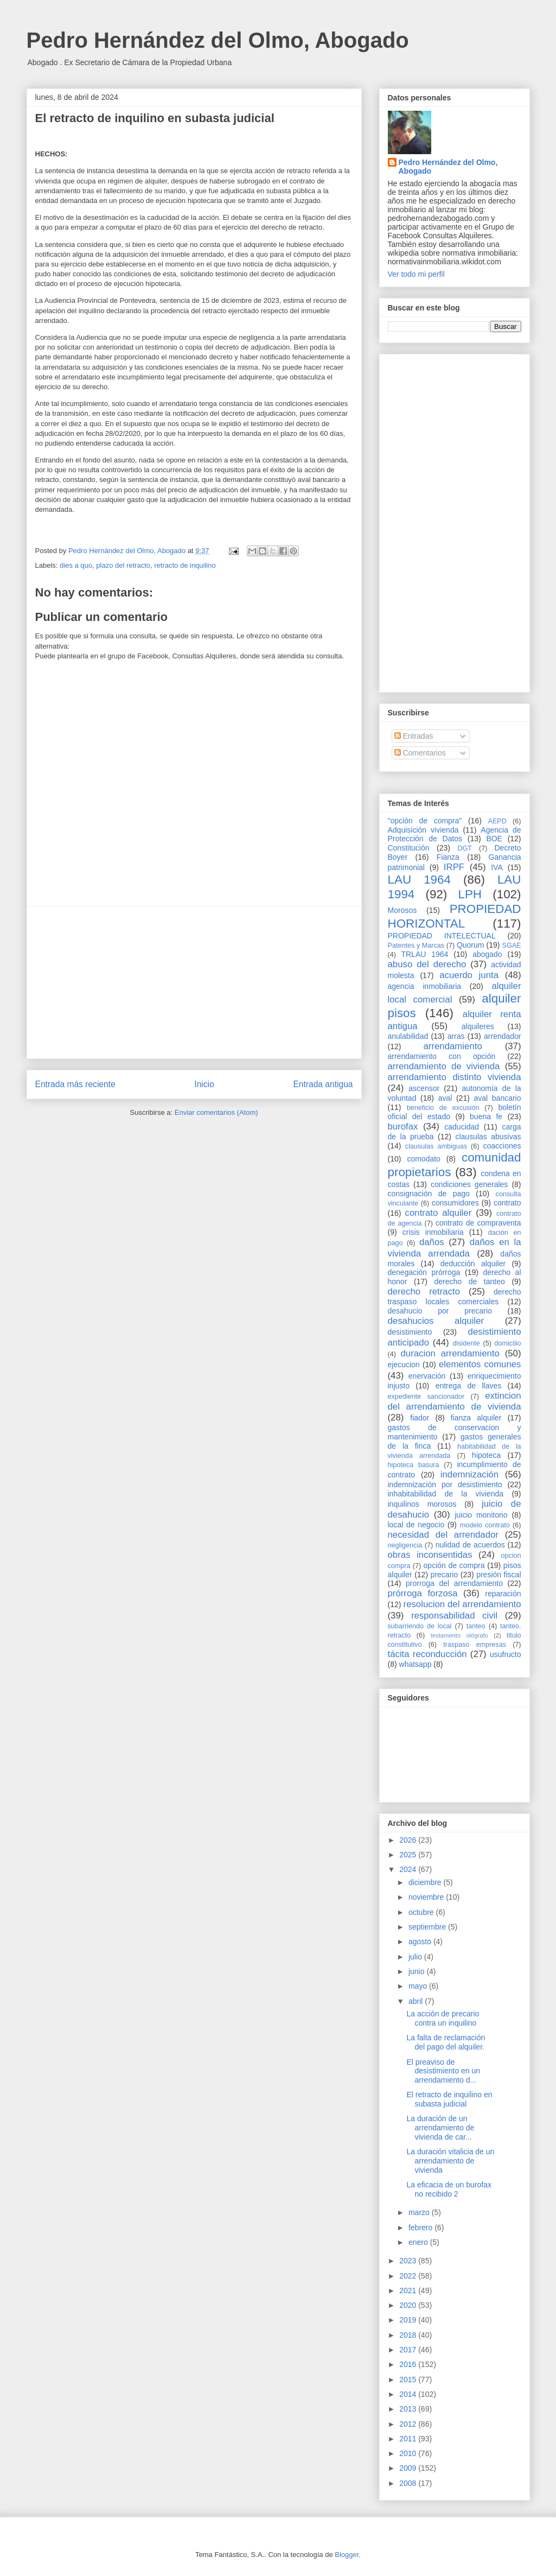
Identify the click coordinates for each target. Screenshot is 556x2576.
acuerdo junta (469, 975)
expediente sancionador (426, 1396)
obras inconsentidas (430, 1555)
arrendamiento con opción (442, 1056)
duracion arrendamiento (450, 1353)
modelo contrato (485, 1525)
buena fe (486, 1116)
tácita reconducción (427, 1654)
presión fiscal (498, 1574)
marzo (420, 2212)
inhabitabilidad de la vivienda (445, 1493)
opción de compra (454, 1565)
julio (416, 1956)
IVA (497, 867)
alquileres (478, 1026)
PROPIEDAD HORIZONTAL (454, 916)
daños (431, 1242)
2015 (408, 2379)
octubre (422, 1912)
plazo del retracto (123, 565)
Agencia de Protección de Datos (454, 834)
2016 (408, 2364)
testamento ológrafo (459, 1635)
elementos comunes (480, 1364)
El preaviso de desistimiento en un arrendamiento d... (443, 2071)
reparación (503, 1593)
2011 (408, 2438)
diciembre (426, 1882)
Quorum (470, 945)
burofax (403, 1126)
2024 (408, 1869)
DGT (464, 848)
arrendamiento (453, 1046)
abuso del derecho (427, 964)
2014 (408, 2394)
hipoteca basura (413, 1465)
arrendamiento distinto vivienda (454, 1077)
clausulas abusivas (488, 1136)
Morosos (402, 910)
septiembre (428, 1927)
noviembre (427, 1897)
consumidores (455, 1202)
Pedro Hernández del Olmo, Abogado (218, 40)
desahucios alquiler (436, 1321)
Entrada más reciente (75, 1084)
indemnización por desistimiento (445, 1484)
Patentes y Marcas (416, 945)
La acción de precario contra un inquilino (442, 2018)
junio (417, 1971)
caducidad (461, 1126)
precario (444, 1574)
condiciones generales (469, 1184)
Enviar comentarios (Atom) (216, 1112)
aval (445, 1098)
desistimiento (410, 1332)
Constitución (409, 847)
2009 (408, 2468)
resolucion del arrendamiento (462, 1604)
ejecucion (404, 1364)
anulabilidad (408, 1036)
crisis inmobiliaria (433, 1232)
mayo (418, 1986)
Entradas (413, 736)
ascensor (423, 1088)
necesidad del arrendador (443, 1535)
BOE (494, 838)
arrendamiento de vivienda (444, 1066)
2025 (408, 1854)
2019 (408, 2319)
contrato (507, 1202)
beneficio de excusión (443, 1108)
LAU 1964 (419, 879)
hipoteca (486, 1455)
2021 (408, 2290)
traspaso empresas (474, 1644)
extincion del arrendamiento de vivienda (454, 1401)
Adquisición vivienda (423, 830)
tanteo (475, 1626)
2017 (408, 2349)
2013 (408, 2408)
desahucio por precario (440, 1310)
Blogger (347, 2554)
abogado (487, 954)
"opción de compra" (425, 820)
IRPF (454, 867)
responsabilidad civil (454, 1615)
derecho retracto (424, 1291)
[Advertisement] (194, 982)
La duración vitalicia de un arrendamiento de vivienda (450, 2160)
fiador (419, 1417)
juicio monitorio (481, 1515)
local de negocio (416, 1524)
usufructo (505, 1654)
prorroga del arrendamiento (454, 1583)
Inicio (204, 1084)
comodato (423, 1158)
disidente (466, 1343)
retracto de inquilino (184, 565)
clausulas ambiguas (436, 1146)
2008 (408, 2483)
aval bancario (497, 1098)
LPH (470, 894)
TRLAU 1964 (424, 954)
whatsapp (415, 1664)
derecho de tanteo (469, 1281)
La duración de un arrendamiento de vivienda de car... (440, 2127)
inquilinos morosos (422, 1504)
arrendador (502, 1036)
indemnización (469, 1474)
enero (419, 2242)
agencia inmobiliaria (425, 986)
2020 (408, 2305)
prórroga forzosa (423, 1593)
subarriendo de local (420, 1626)
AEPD (497, 821)
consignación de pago (429, 1193)
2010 (408, 2453)
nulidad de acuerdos (470, 1544)
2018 (408, 2335)
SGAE (511, 945)
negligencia (405, 1545)
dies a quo (76, 565)
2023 (408, 2260)
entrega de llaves (469, 1385)
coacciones (502, 1145)
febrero (421, 2227)
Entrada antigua (323, 1084)
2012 (408, 2424)
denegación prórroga (424, 1272)
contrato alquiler (438, 1213)
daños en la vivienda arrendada (454, 1247)
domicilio (508, 1343)
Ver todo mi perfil (416, 274)
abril (416, 2001)
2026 (408, 1840)
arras (456, 1036)
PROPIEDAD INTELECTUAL (442, 935)
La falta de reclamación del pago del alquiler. (445, 2042)
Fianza (448, 857)
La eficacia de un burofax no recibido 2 (448, 2189)
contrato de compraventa (478, 1223)
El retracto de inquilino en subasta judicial (449, 2099)
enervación (427, 1376)
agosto (420, 1941)
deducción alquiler (473, 1263)
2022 (408, 2276)
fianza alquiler (476, 1417)
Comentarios (420, 752)
